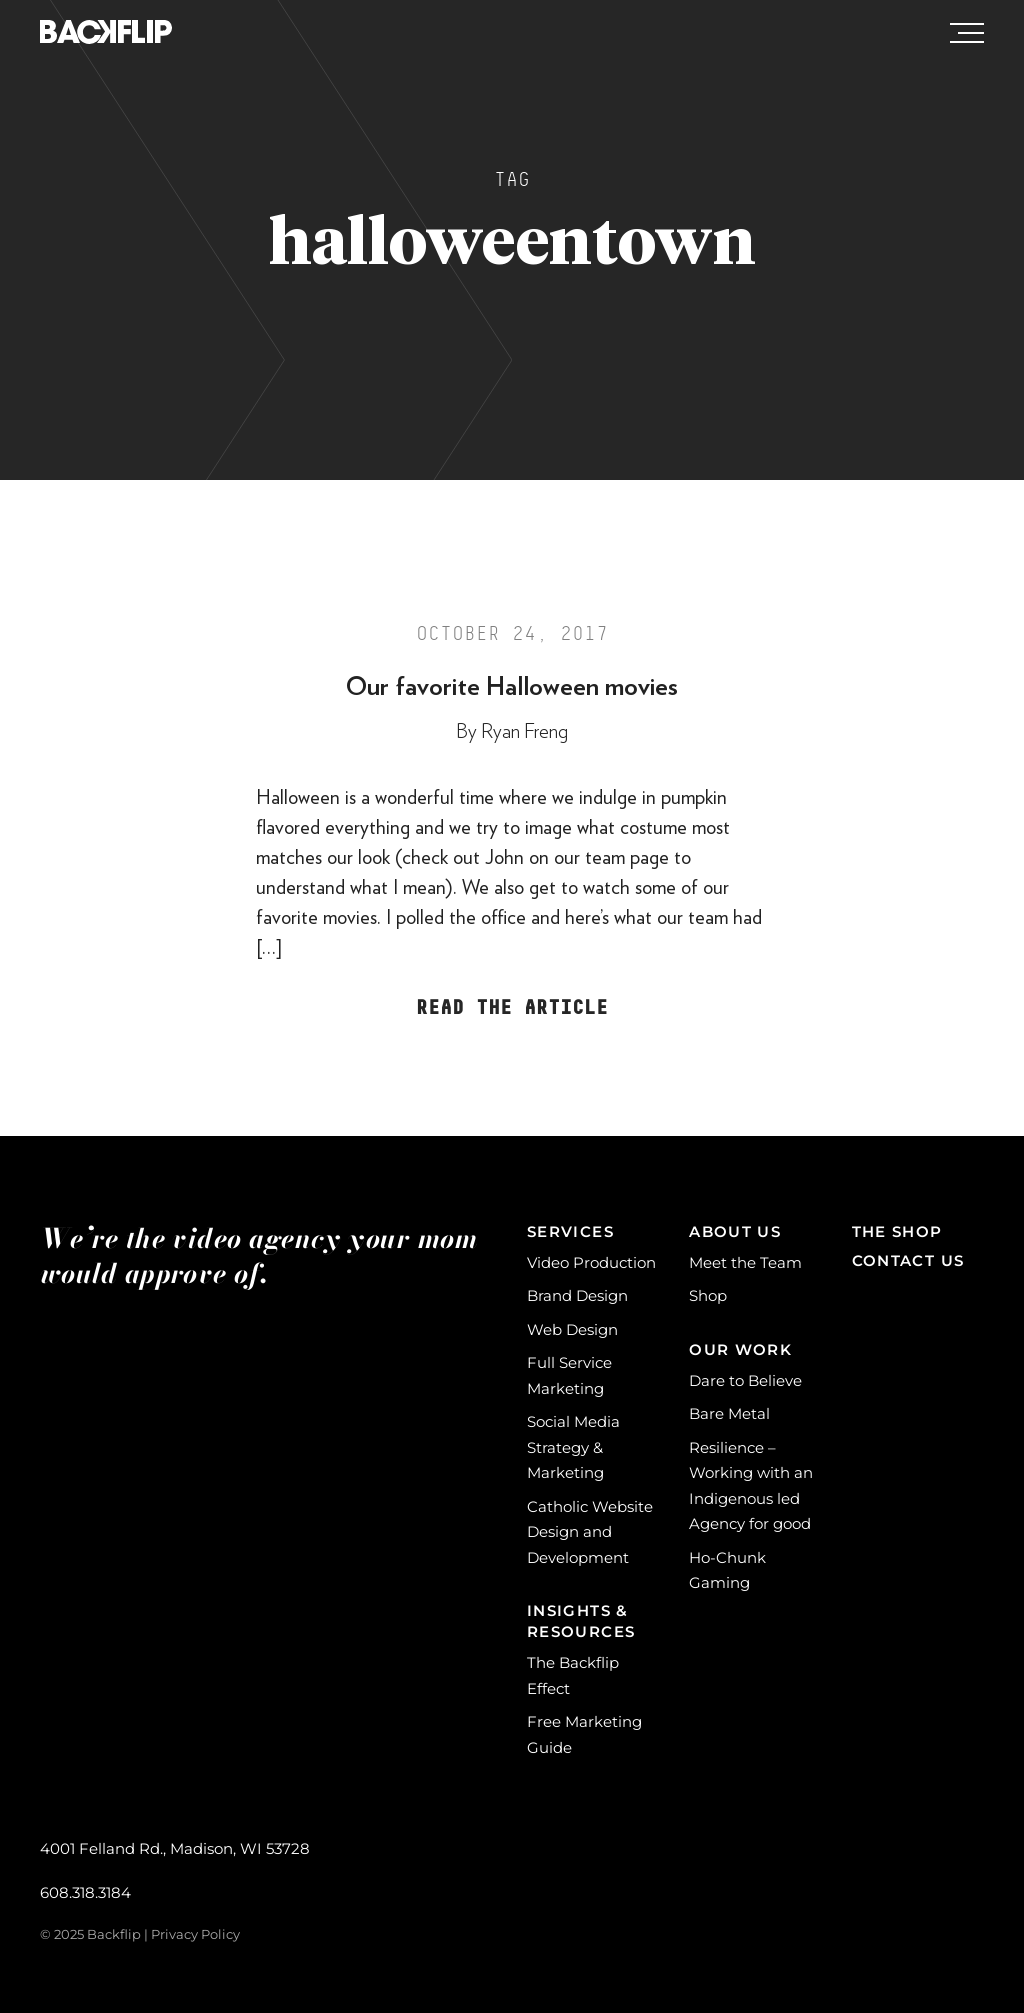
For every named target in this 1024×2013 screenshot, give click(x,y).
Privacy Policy (195, 1934)
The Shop (897, 1231)
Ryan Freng (524, 732)
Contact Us (908, 1260)
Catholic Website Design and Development (590, 1532)
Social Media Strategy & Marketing (573, 1447)
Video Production (591, 1262)
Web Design (572, 1329)
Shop (708, 1295)
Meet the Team (745, 1262)
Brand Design (577, 1295)
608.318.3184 (85, 1892)
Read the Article (512, 1008)
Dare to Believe (745, 1380)
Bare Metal (729, 1413)
